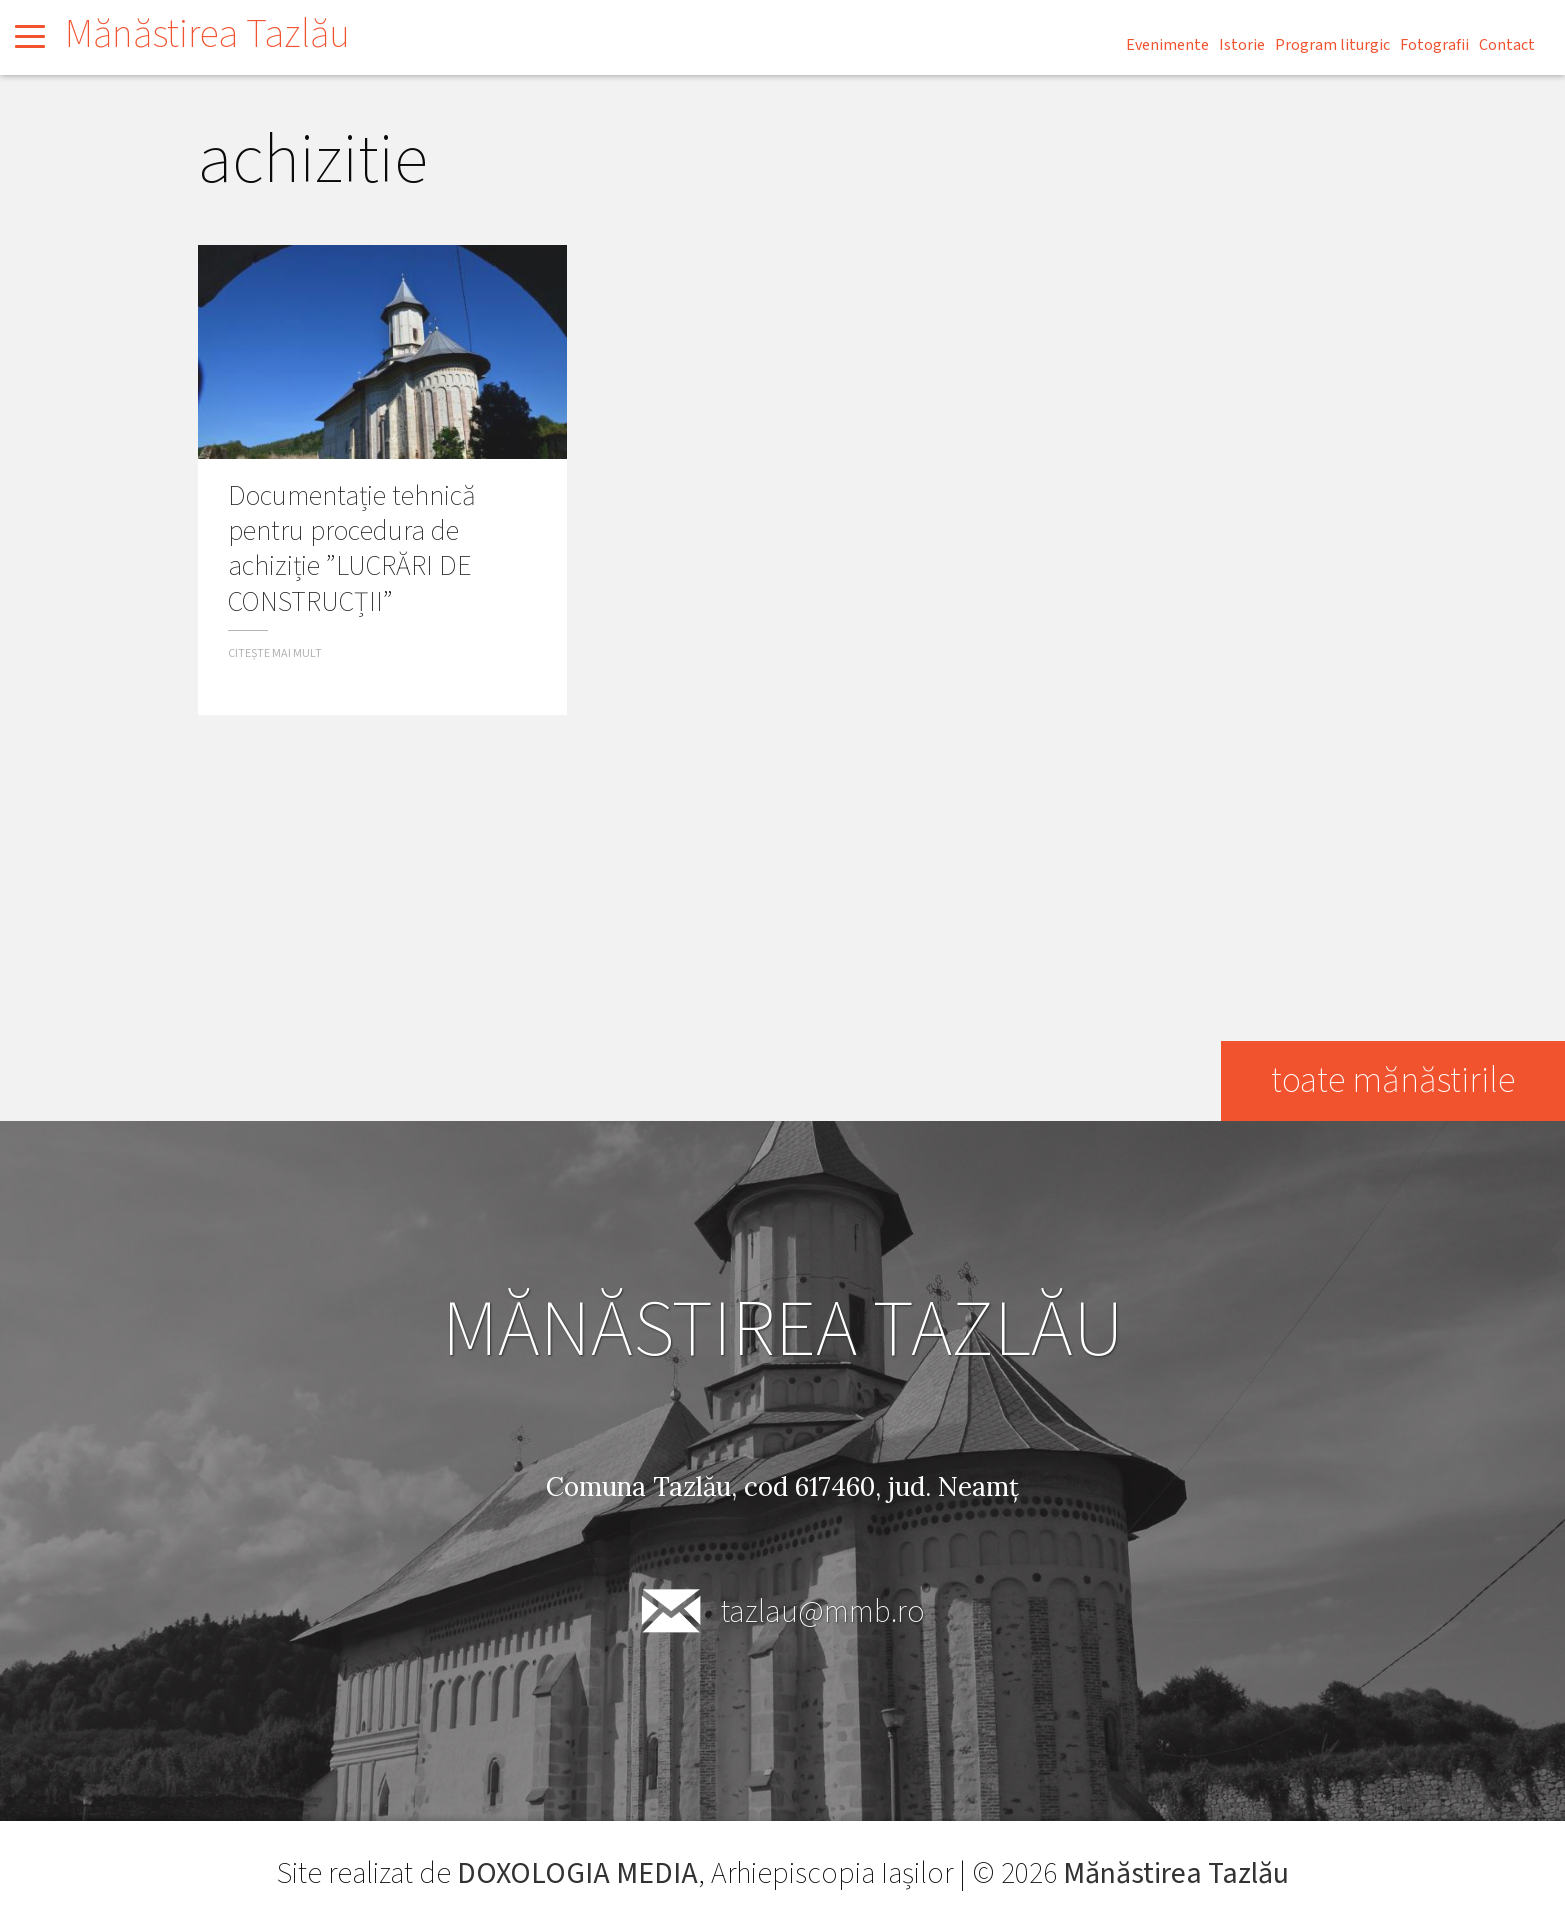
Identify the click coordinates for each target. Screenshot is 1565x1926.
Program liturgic (1332, 45)
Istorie (1242, 45)
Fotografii (1434, 45)
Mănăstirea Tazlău (207, 34)
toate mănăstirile (1393, 1080)
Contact (1507, 45)
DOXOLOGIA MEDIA (577, 1873)
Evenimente (1167, 45)
